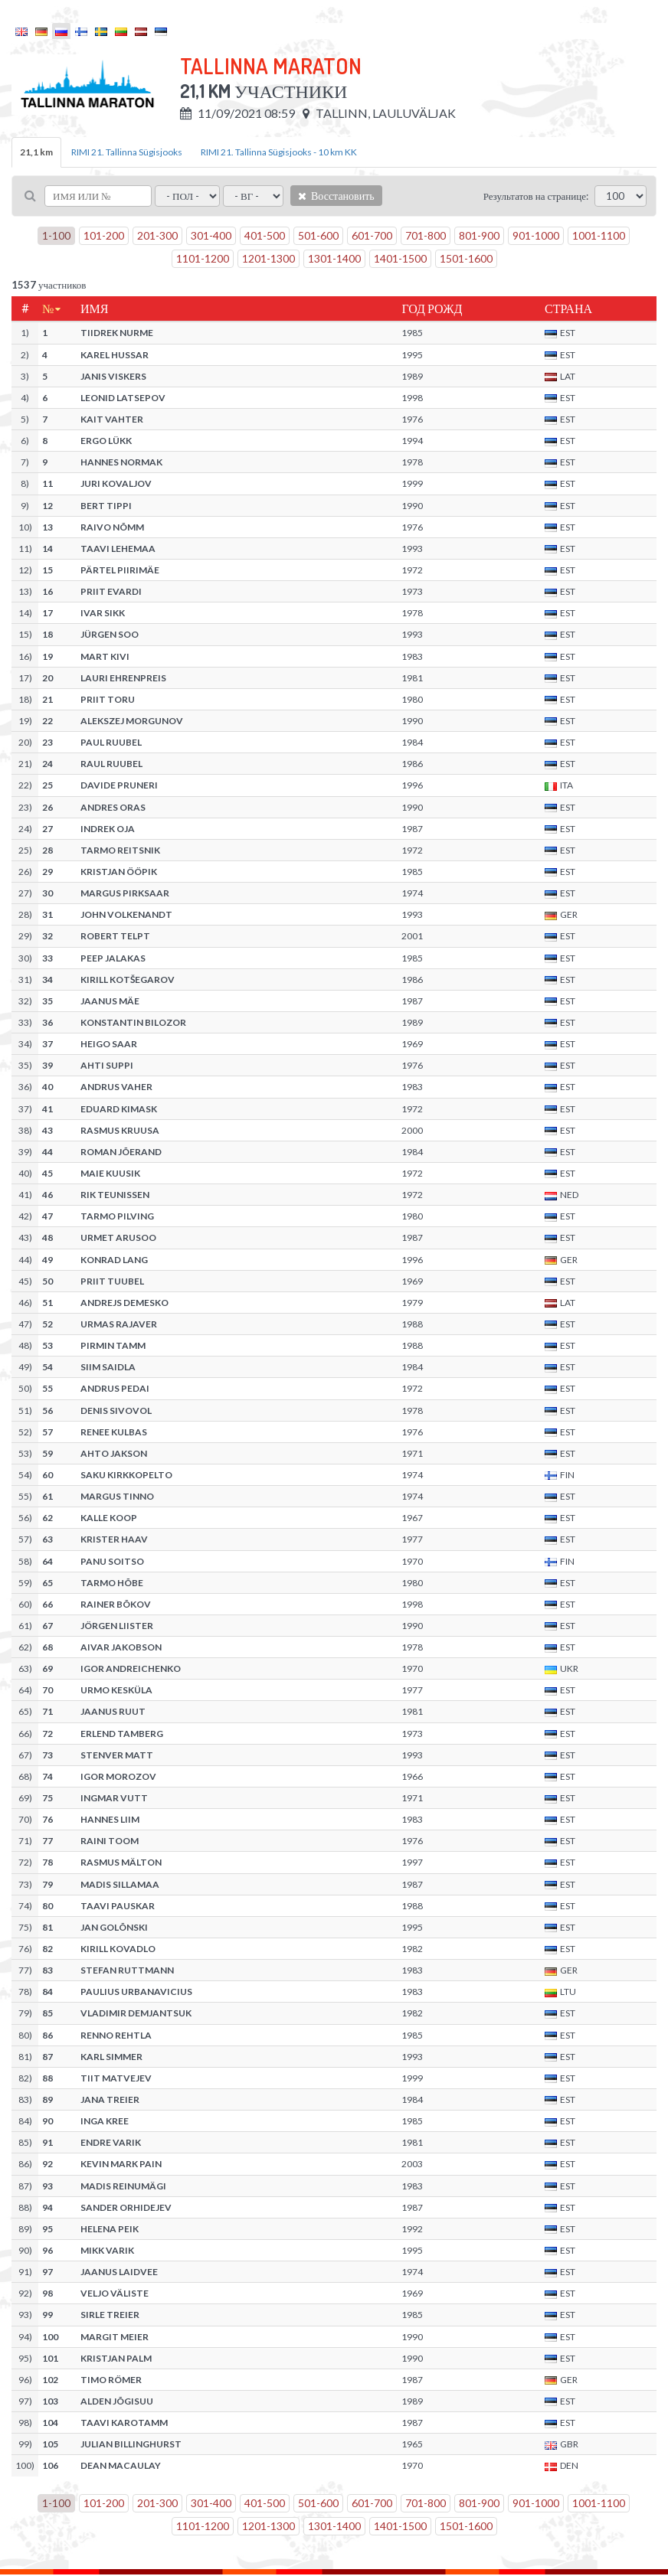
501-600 (318, 235)
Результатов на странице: (535, 196)
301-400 (211, 235)
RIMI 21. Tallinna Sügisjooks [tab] (126, 152)
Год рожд (431, 308)
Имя (94, 308)
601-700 (372, 235)
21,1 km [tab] (36, 152)
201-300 (157, 235)
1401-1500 (400, 258)
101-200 (104, 235)
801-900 (479, 235)
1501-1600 (466, 258)
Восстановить (336, 195)
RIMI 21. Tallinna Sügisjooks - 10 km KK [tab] (279, 152)
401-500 (264, 235)
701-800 (425, 235)
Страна (568, 308)
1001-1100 (598, 235)
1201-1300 (268, 258)
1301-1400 (334, 258)
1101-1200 (202, 258)
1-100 (56, 235)
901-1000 (535, 235)
